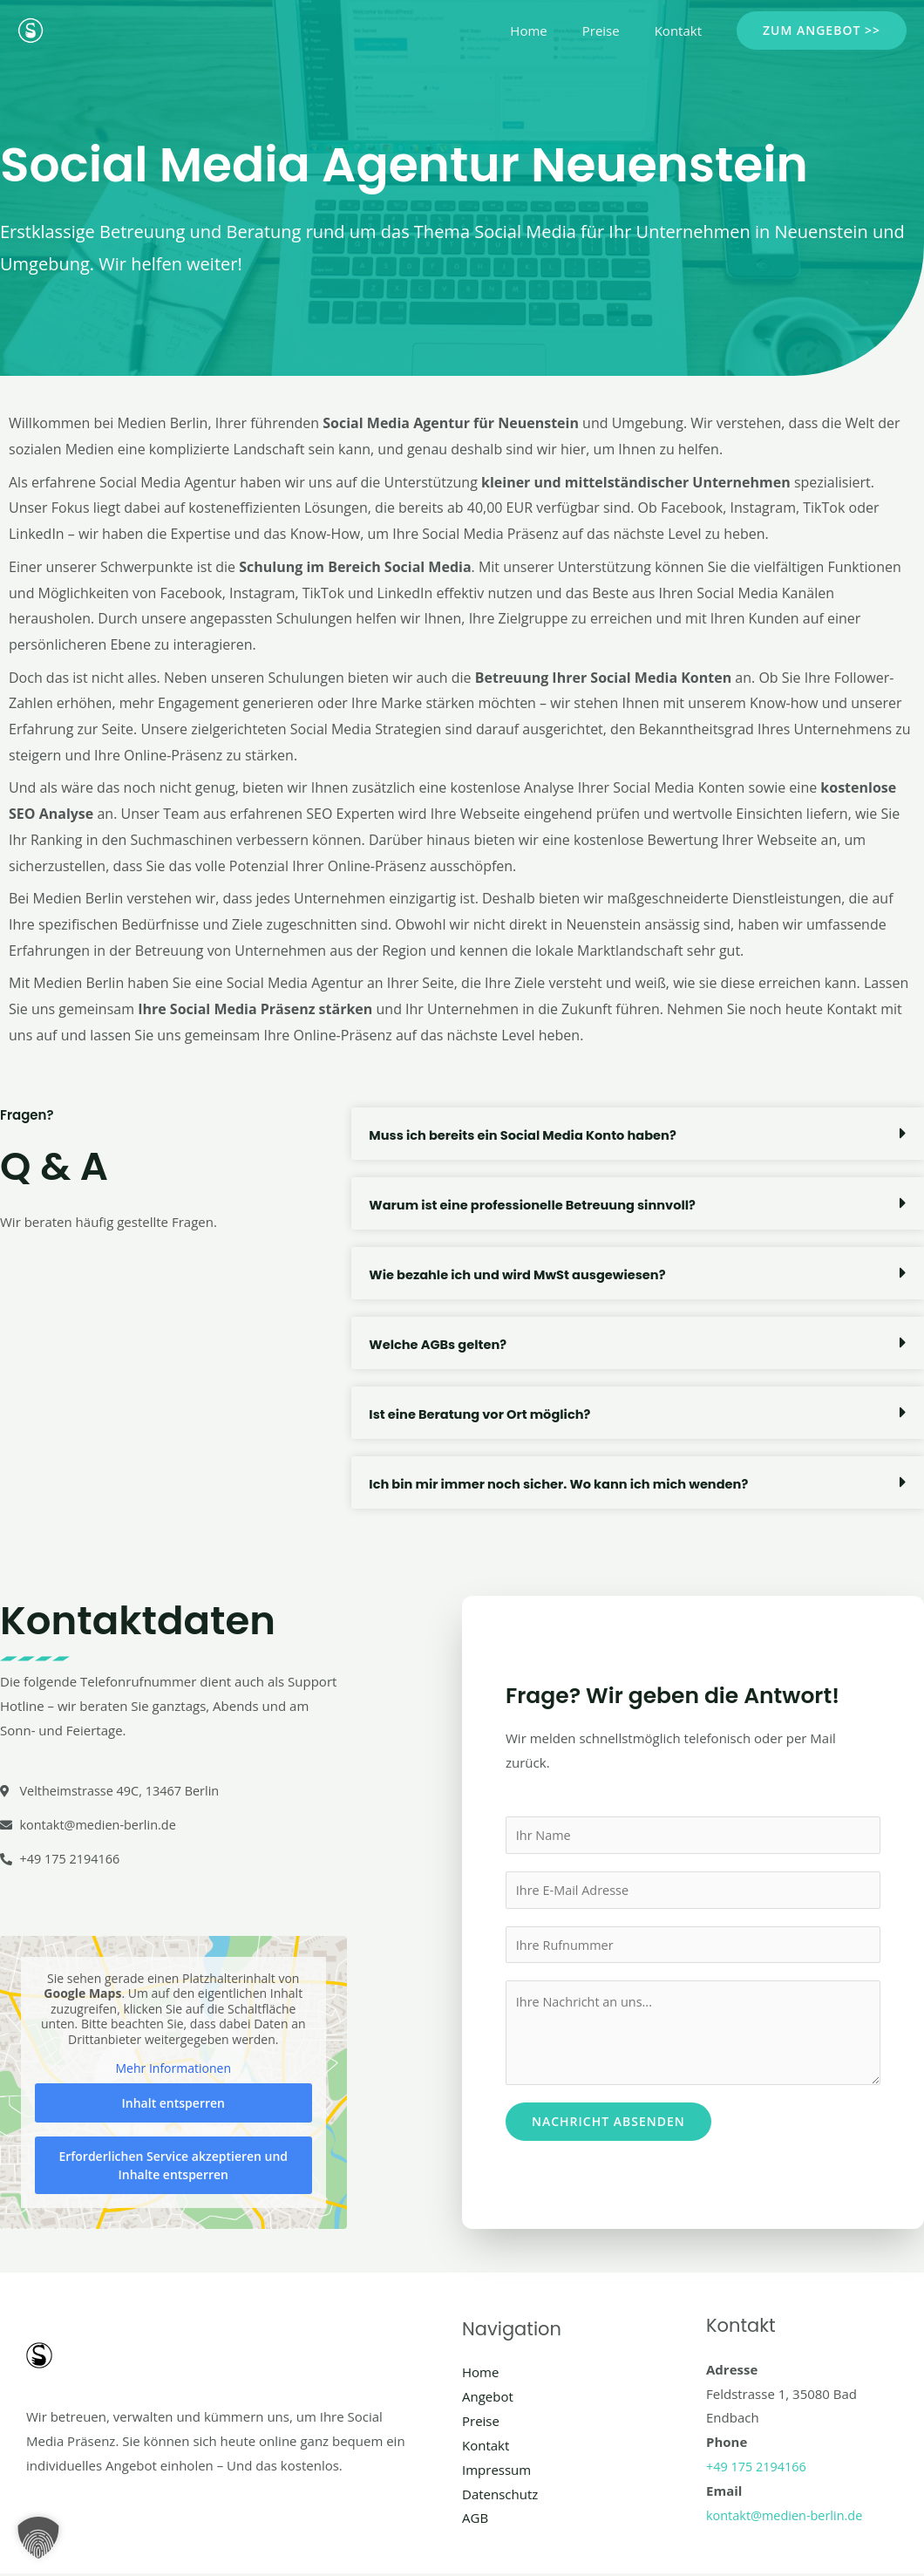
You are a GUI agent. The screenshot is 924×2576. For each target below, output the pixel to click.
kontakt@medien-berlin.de (787, 2517)
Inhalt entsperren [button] (173, 2105)
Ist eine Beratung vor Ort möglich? (482, 1414)
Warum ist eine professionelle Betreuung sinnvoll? (536, 1205)
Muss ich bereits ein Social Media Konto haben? (527, 1135)
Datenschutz (500, 2496)
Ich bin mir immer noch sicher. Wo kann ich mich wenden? (564, 1484)
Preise (614, 30)
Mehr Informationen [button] (173, 2072)
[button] (822, 30)
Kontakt (682, 30)
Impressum (496, 2472)
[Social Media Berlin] (30, 28)
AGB (475, 2521)
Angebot (487, 2399)
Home (550, 30)
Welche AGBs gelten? (439, 1344)
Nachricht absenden (608, 2125)
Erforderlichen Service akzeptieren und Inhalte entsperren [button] (173, 2167)
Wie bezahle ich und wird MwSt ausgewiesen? (521, 1274)
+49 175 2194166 (758, 2468)
